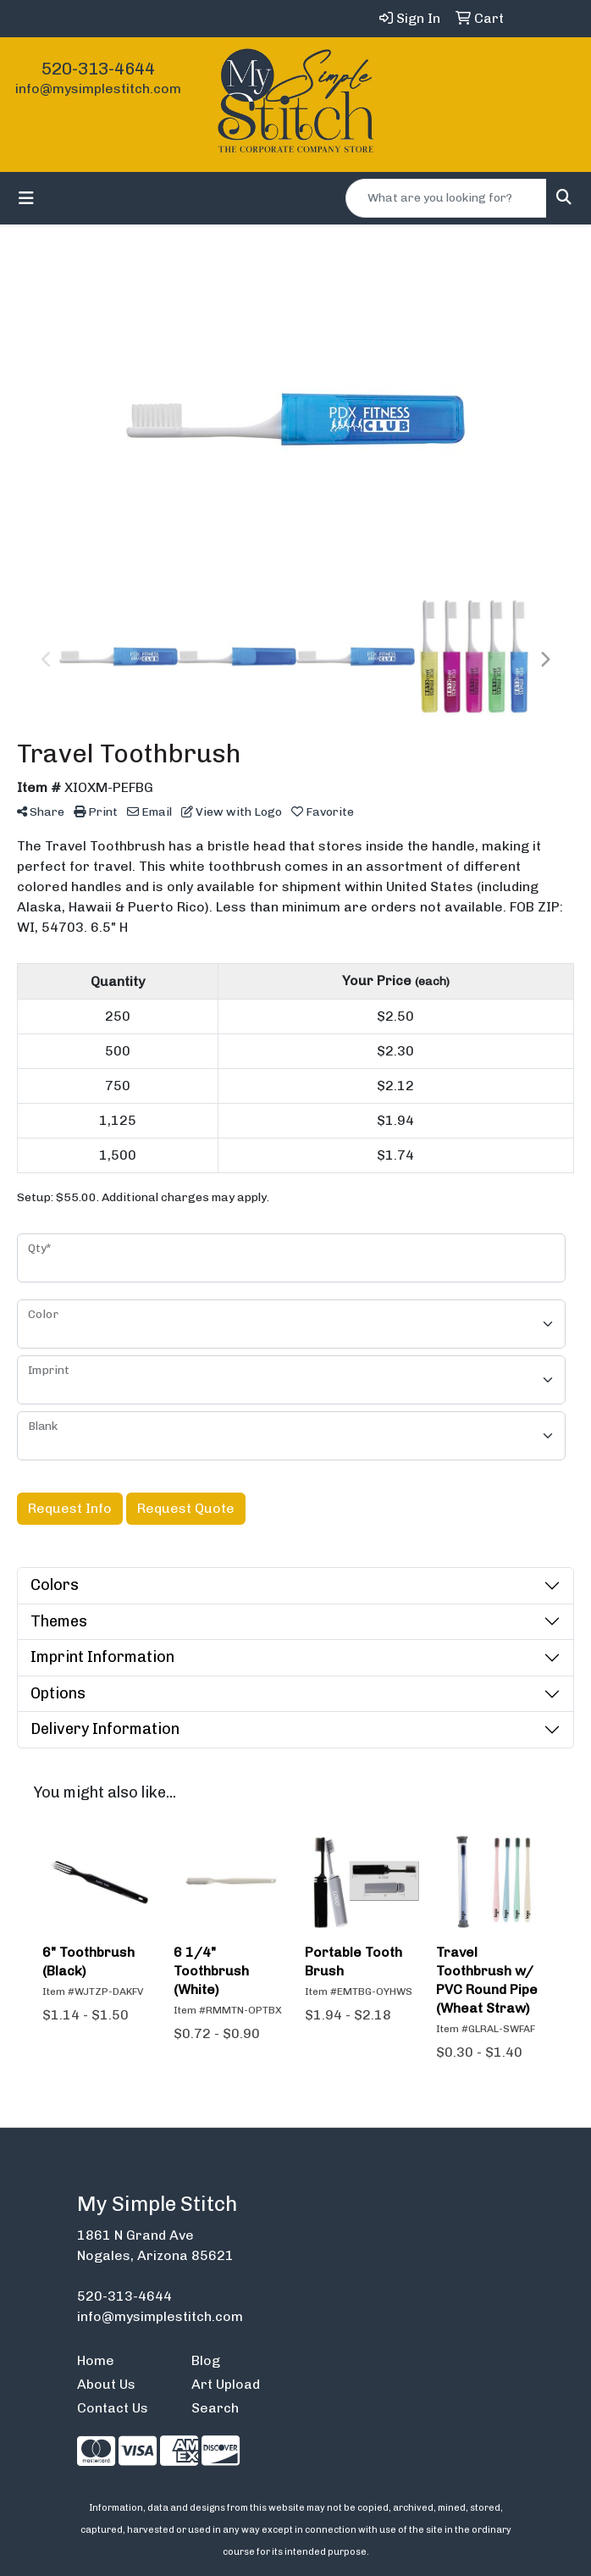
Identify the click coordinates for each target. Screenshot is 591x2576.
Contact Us (112, 2408)
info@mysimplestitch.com (98, 88)
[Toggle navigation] (26, 198)
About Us (106, 2384)
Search (215, 2408)
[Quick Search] (446, 198)
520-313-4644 (98, 68)
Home (95, 2360)
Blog (205, 2360)
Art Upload (225, 2384)
